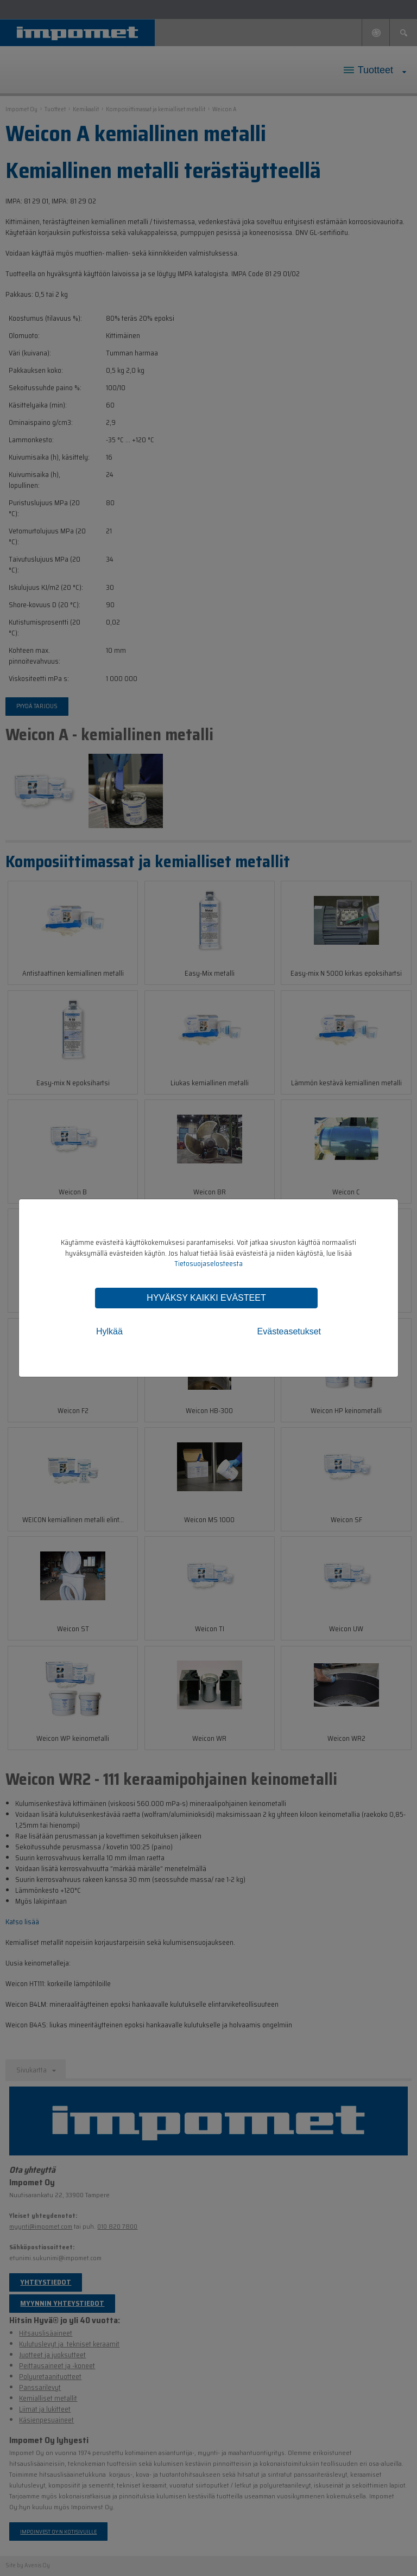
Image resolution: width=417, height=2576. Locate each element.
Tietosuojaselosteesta (208, 1263)
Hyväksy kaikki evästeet (206, 1297)
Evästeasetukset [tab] (289, 1331)
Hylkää (109, 1331)
